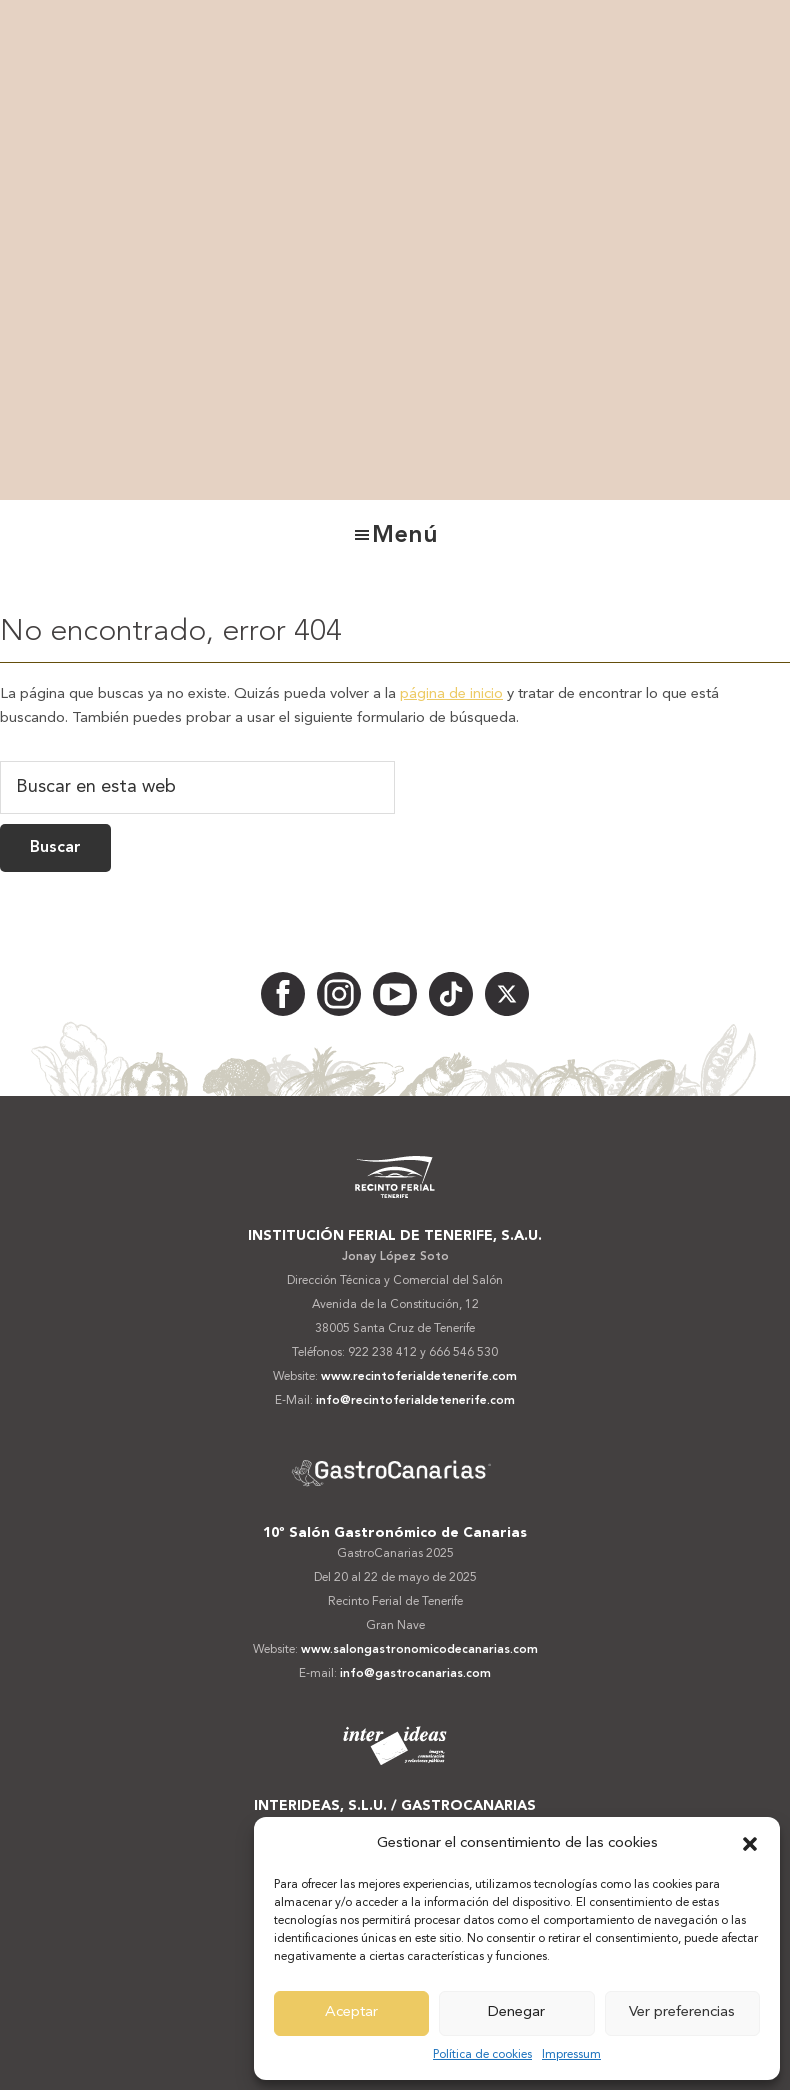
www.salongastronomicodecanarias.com (419, 1650)
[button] (750, 1844)
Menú (405, 536)
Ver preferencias (682, 2012)
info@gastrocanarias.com (415, 1674)
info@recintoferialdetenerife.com (415, 1401)
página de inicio (451, 694)
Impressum (571, 2055)
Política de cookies (482, 2055)
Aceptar (351, 2012)
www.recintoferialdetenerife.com (419, 1377)
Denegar (516, 2012)
